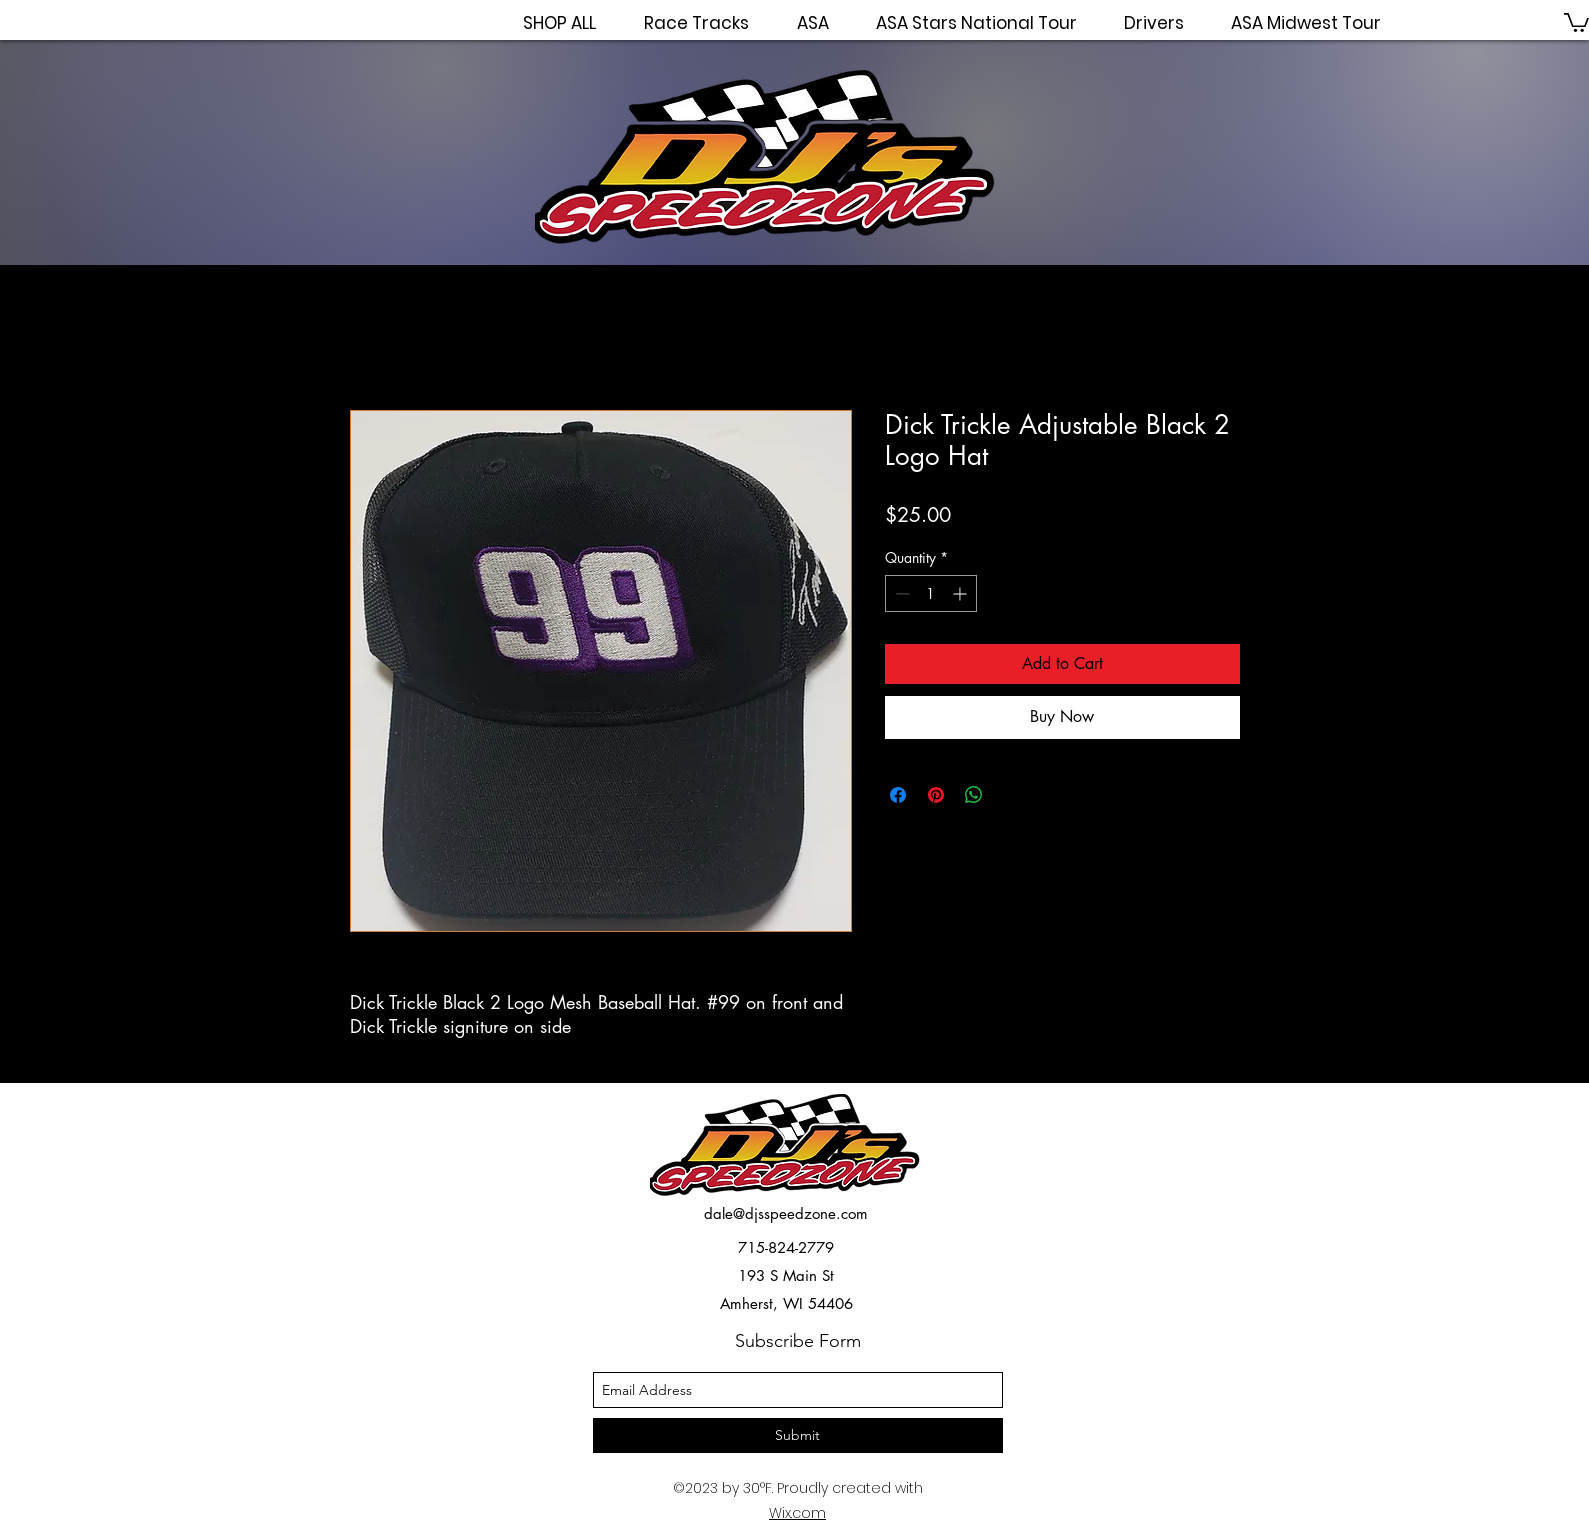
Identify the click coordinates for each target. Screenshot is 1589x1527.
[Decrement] (900, 593)
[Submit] (798, 1435)
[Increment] (961, 593)
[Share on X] (1012, 795)
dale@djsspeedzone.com (786, 1213)
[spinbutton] (931, 593)
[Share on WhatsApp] (974, 795)
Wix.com (797, 1513)
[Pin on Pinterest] (936, 795)
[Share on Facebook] (898, 795)
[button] (1576, 21)
